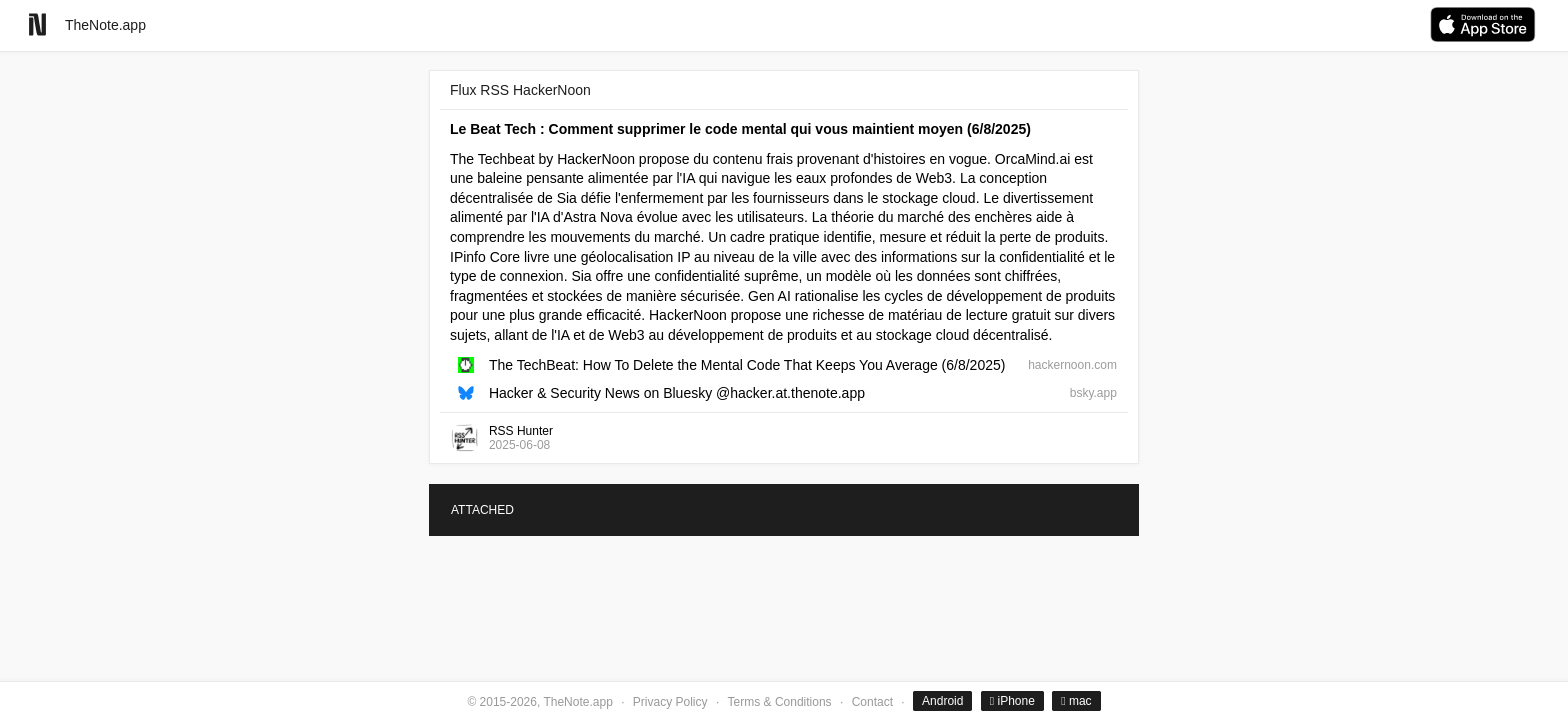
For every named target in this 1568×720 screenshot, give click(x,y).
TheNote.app (105, 25)
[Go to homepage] (37, 24)
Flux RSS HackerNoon (520, 90)
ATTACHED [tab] (482, 510)
